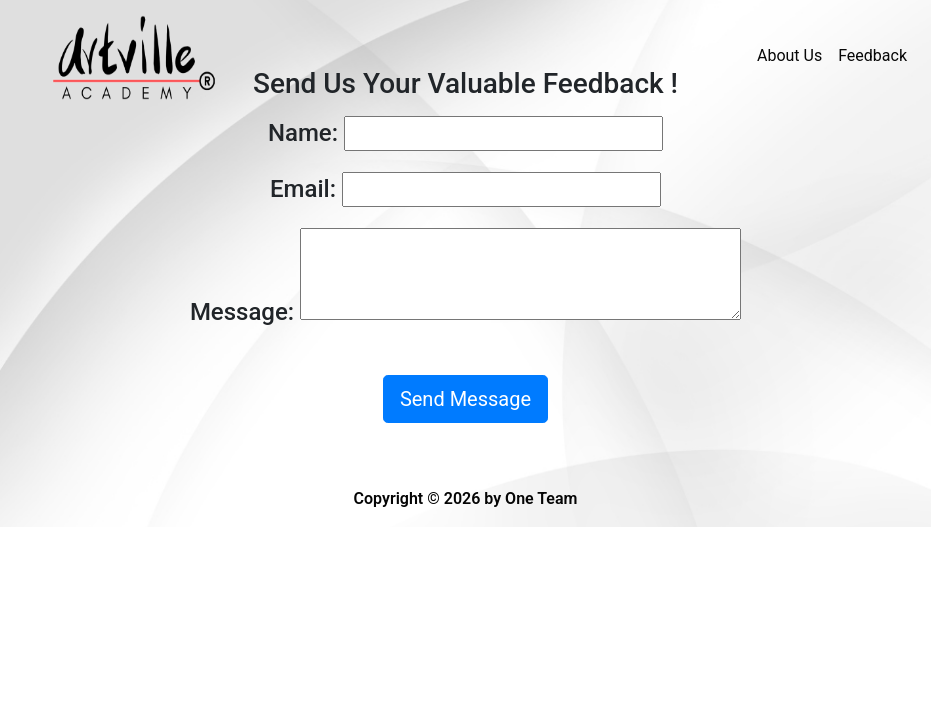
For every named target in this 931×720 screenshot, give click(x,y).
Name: (303, 133)
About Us (789, 55)
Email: (303, 189)
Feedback (872, 55)
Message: (242, 312)
